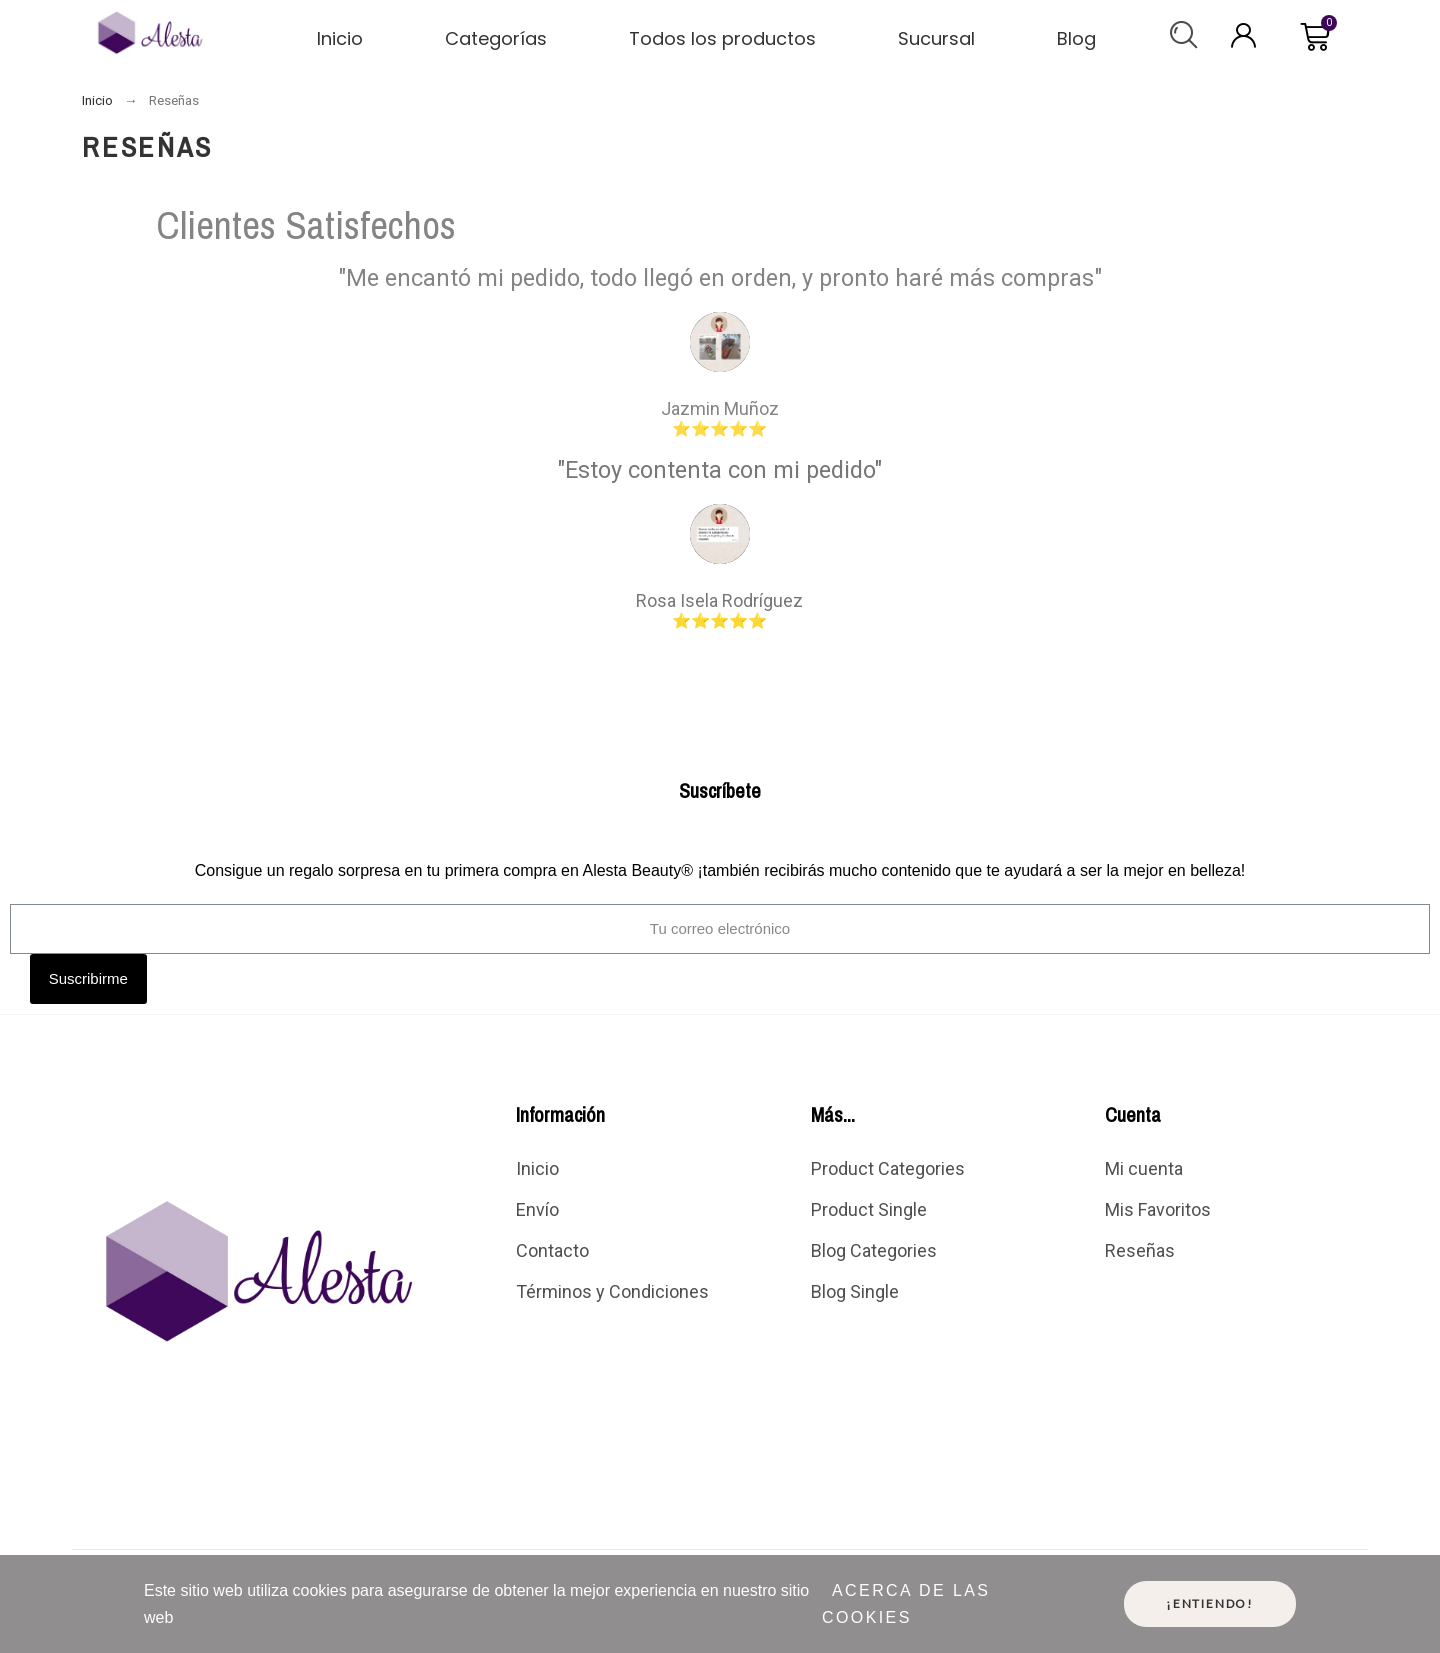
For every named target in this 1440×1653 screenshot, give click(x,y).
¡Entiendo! (1210, 1603)
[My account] (1243, 35)
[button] (1184, 35)
